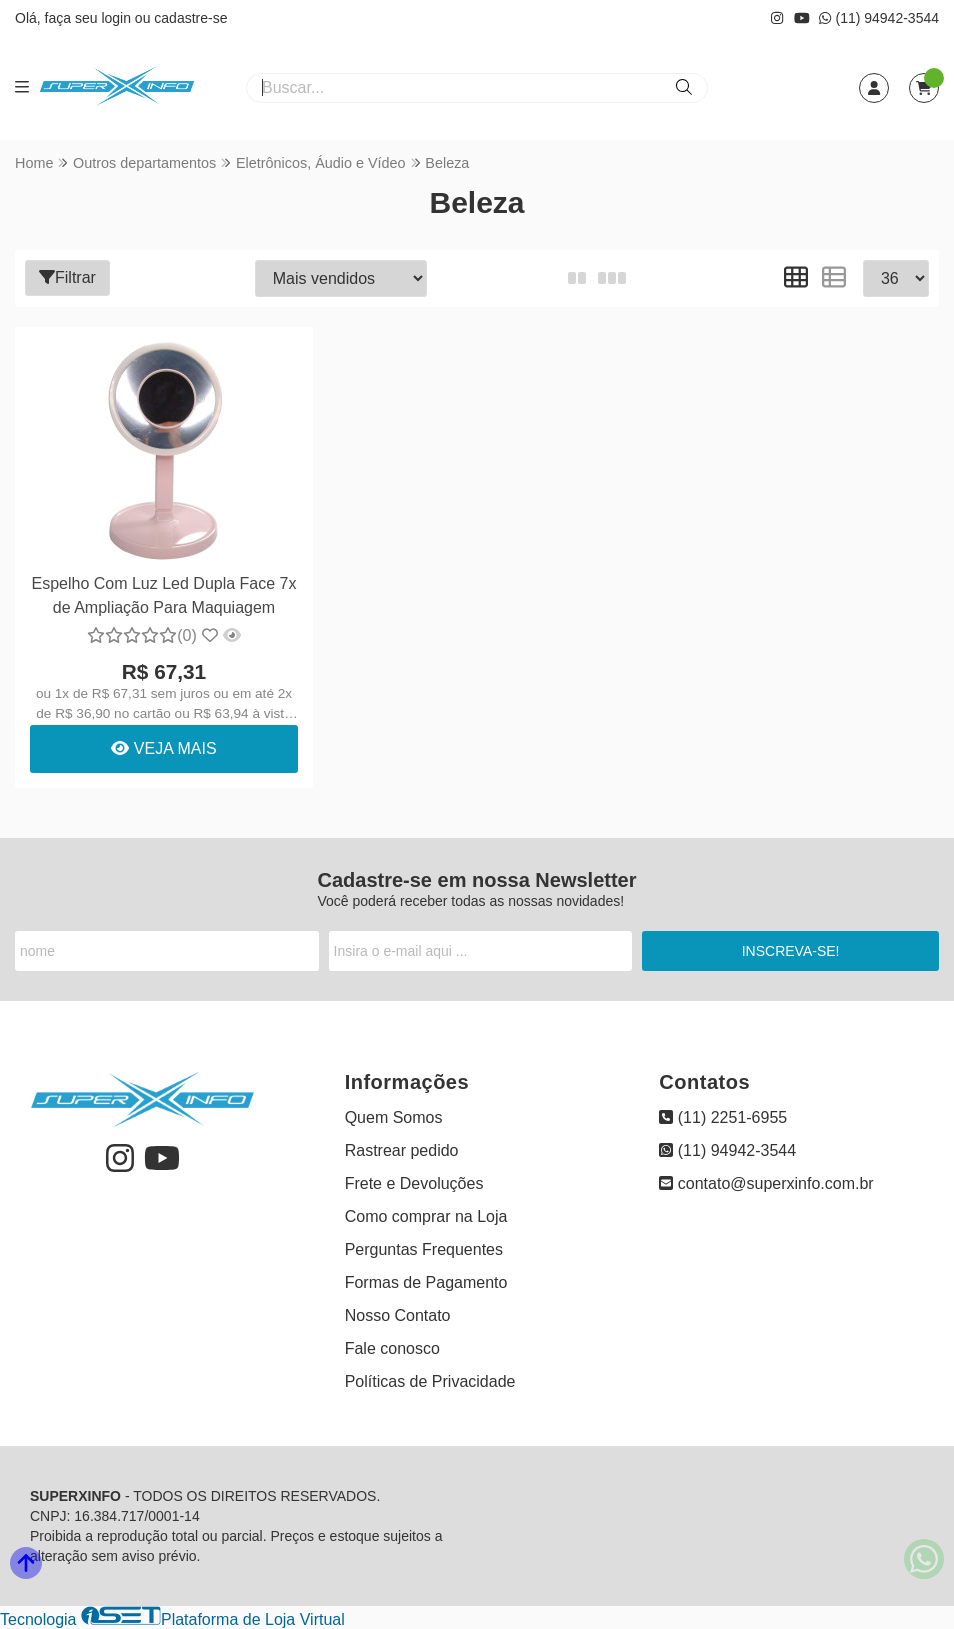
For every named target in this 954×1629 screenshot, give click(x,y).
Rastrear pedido (402, 1150)
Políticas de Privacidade (430, 1381)
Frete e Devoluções (414, 1183)
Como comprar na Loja (426, 1216)
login (117, 18)
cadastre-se (190, 18)
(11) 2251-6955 (723, 1117)
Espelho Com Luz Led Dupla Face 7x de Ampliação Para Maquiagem (163, 595)
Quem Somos (394, 1117)
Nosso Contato (398, 1315)
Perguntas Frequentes (424, 1249)
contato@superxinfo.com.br (766, 1183)
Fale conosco (392, 1348)
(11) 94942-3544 (879, 18)
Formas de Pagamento (426, 1282)
